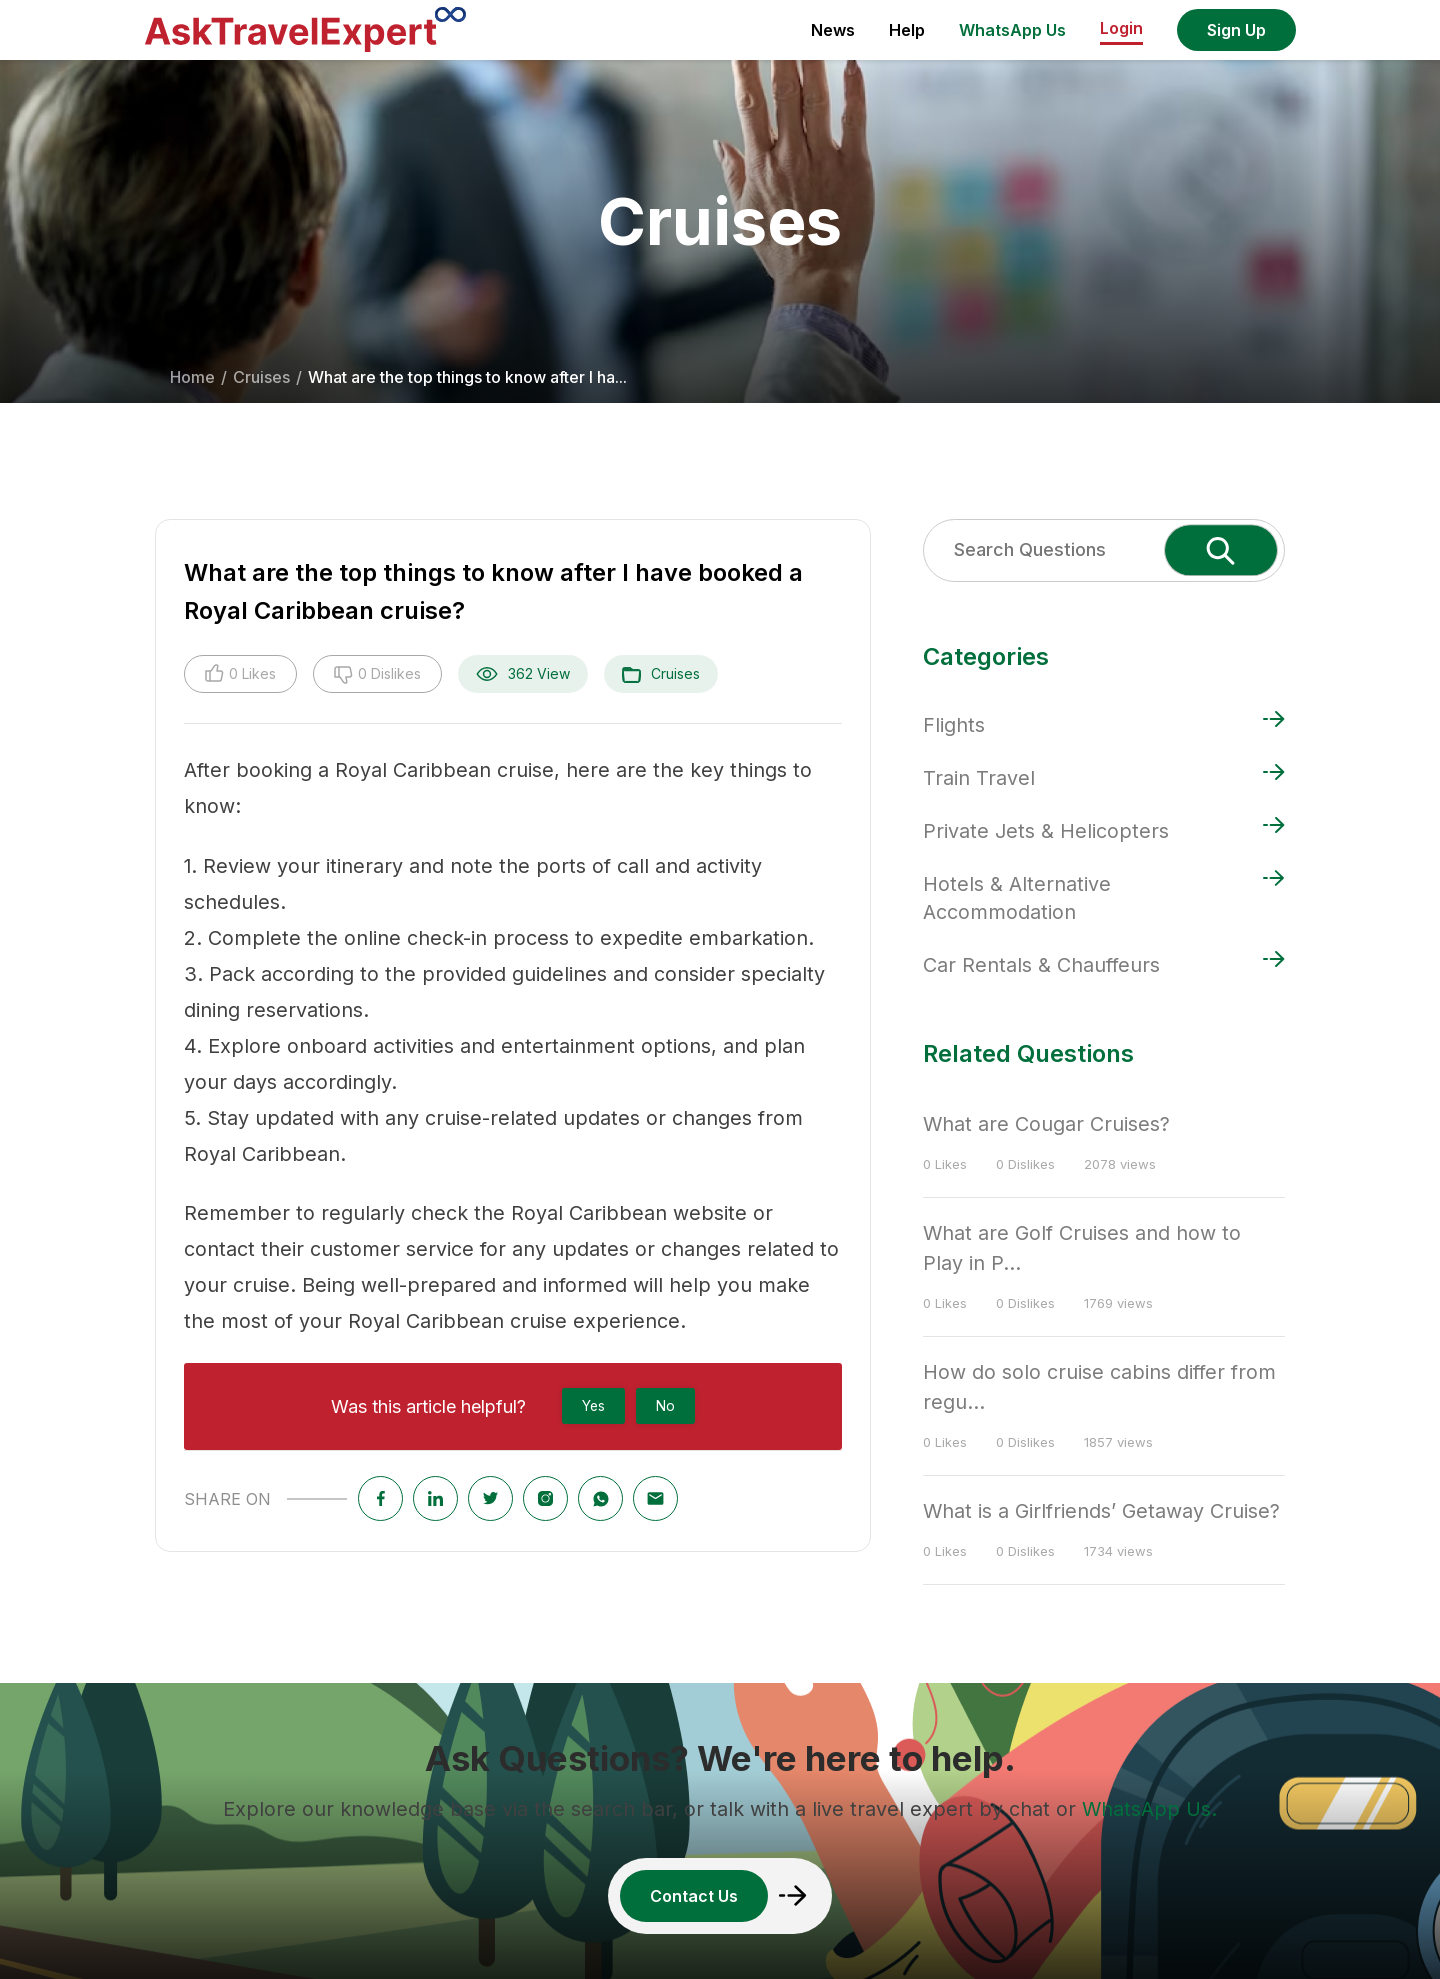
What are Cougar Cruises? (1046, 1124)
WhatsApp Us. (1149, 1809)
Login (1121, 28)
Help (907, 30)
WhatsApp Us (1012, 30)
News (833, 30)
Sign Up (1236, 30)
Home (192, 377)
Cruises (261, 377)
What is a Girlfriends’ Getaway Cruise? (1101, 1511)
